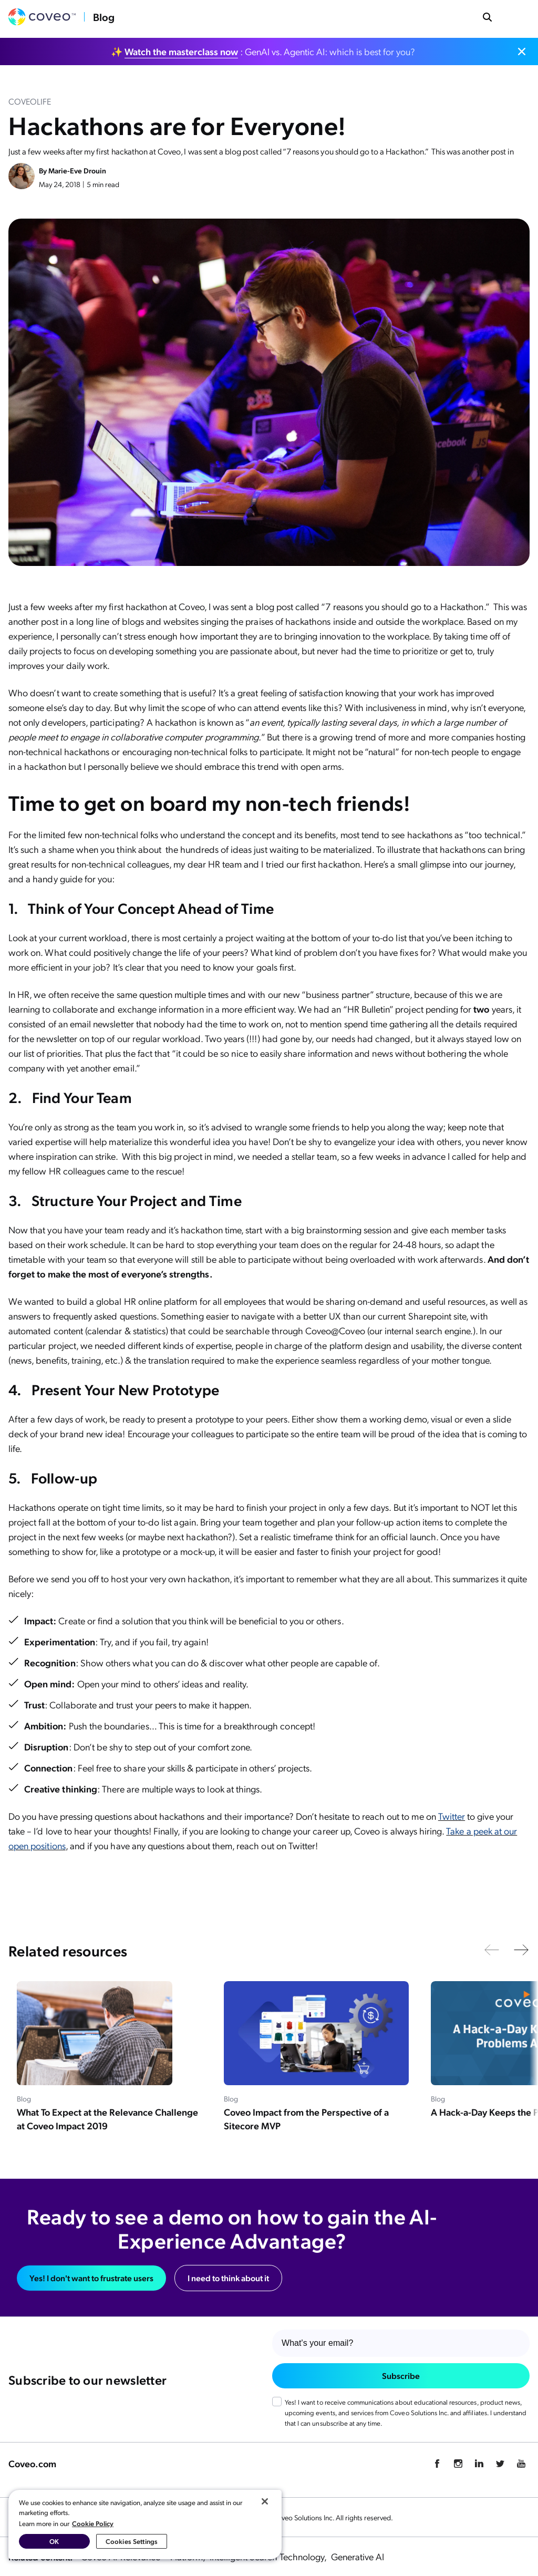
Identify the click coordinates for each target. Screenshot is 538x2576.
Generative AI (357, 2556)
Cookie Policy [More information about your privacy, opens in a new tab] (92, 2523)
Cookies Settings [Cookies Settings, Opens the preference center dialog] (132, 2541)
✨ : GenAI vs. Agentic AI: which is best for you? (263, 51)
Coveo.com (32, 2463)
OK (54, 2541)
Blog (104, 17)
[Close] (264, 2501)
